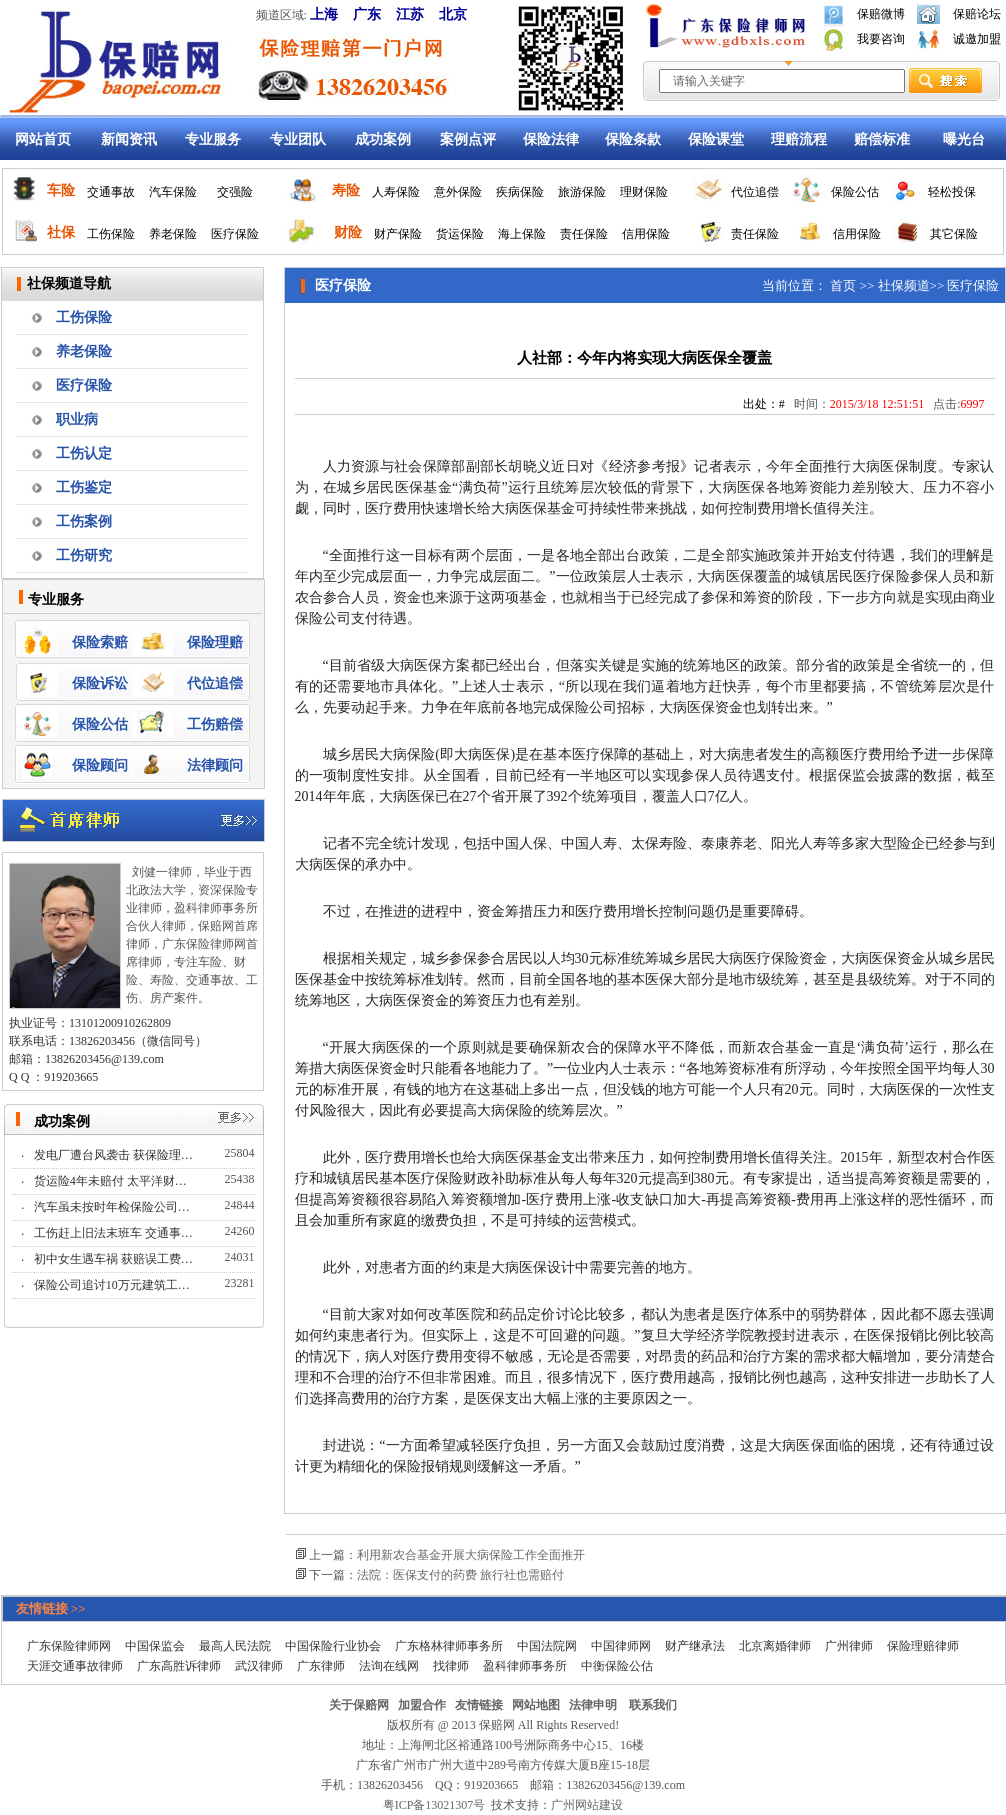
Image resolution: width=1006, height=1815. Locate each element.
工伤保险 (111, 234)
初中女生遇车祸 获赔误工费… (115, 1259)
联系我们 (653, 1705)
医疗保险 (235, 234)
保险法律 (551, 139)
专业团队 (298, 139)
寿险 (346, 190)
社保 (61, 232)
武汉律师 (259, 1666)
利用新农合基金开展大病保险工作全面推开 (471, 1555)
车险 (61, 190)
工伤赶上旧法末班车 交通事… (115, 1233)
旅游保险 (582, 192)
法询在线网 (389, 1666)
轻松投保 (952, 192)
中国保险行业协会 (333, 1646)
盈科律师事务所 (525, 1666)
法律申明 (593, 1705)
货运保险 (460, 234)
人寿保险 (396, 192)
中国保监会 (155, 1646)
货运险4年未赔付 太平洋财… (112, 1181)
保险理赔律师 (923, 1646)
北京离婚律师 (775, 1646)
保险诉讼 (100, 683)
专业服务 (213, 139)
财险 (348, 232)
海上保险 (522, 234)
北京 (453, 14)
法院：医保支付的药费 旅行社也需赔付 (460, 1575)
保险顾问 (100, 765)
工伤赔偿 (215, 724)
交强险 (235, 192)
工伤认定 (84, 453)
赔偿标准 (882, 139)
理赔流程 (799, 139)
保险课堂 (716, 139)
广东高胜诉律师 (179, 1666)
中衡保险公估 (617, 1666)
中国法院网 (547, 1646)
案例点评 (468, 139)
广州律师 (849, 1646)
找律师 (451, 1666)
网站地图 (536, 1705)
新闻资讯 (129, 139)
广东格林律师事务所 (449, 1646)
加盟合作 (422, 1705)
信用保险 (646, 234)
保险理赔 (215, 642)
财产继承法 (695, 1646)
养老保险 (173, 234)
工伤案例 (84, 521)
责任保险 (584, 234)
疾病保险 (520, 192)
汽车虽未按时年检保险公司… (113, 1207)
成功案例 (383, 139)
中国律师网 (621, 1646)
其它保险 (954, 234)
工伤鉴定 (84, 487)
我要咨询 (881, 39)
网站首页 (43, 139)
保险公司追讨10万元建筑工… (113, 1285)
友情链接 (479, 1705)
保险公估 (855, 192)
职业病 (77, 419)
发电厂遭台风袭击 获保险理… (115, 1155)
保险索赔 (100, 642)
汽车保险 (173, 192)
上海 (324, 14)
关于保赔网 (359, 1705)
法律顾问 (215, 765)
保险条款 (633, 139)
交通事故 (111, 192)
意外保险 (458, 192)
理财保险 (644, 192)
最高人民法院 (235, 1646)
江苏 (410, 14)
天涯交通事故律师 (75, 1666)
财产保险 (398, 234)
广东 (367, 14)
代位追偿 (755, 192)
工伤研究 (84, 555)
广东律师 (321, 1666)
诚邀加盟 (977, 39)
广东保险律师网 (69, 1646)
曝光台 (964, 139)
